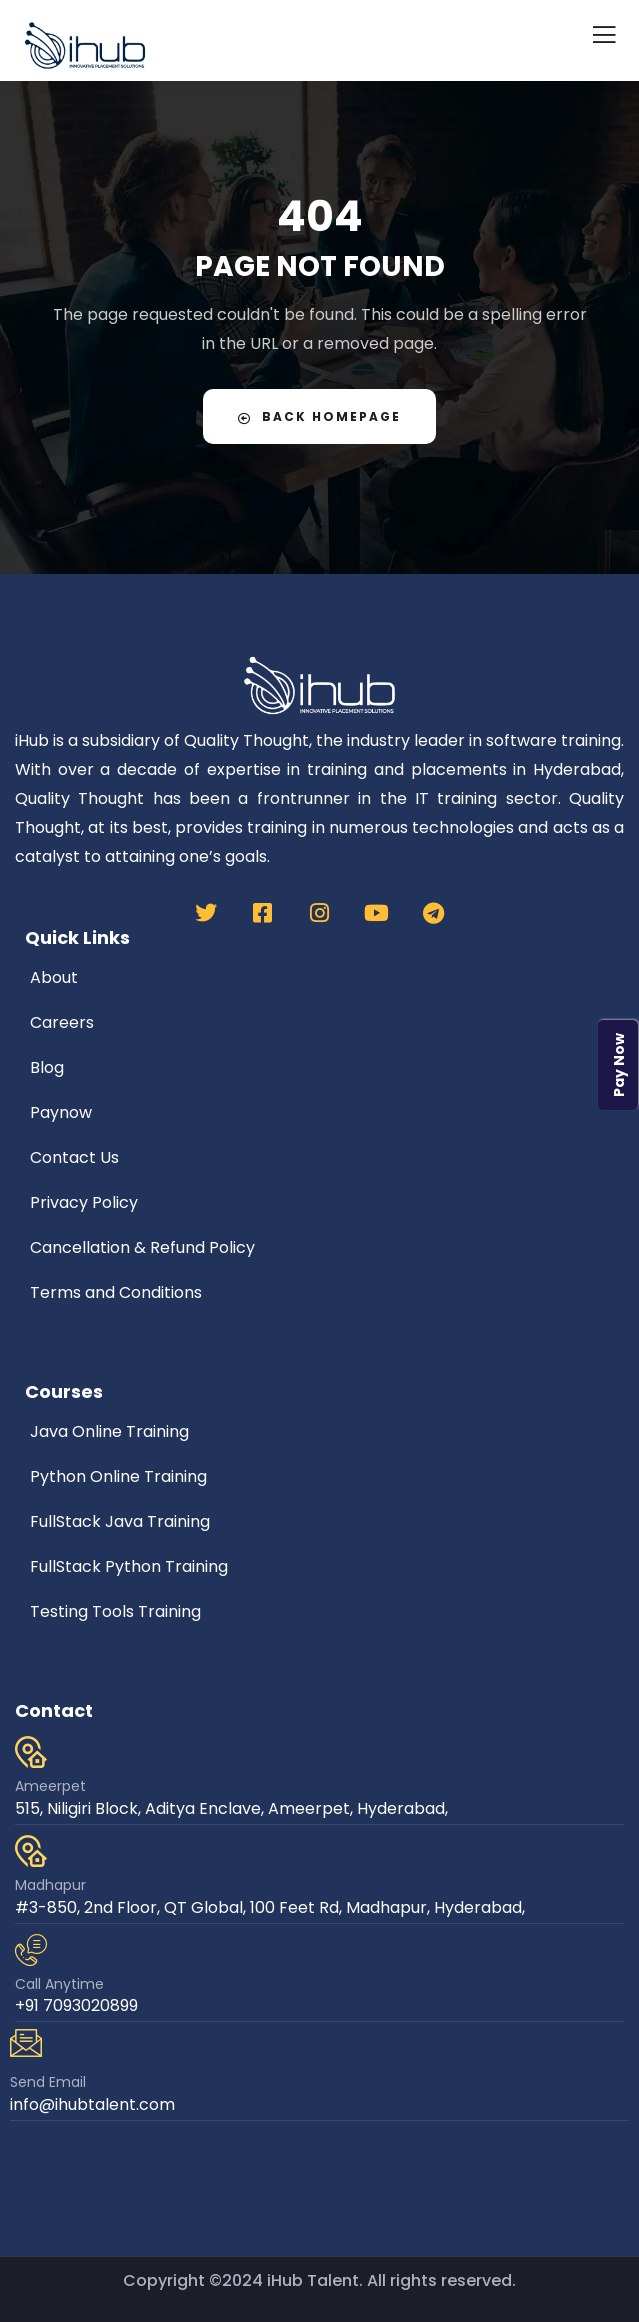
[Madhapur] (31, 1851)
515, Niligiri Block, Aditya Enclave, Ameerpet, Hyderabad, (231, 1808)
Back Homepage (319, 416)
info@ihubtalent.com (92, 2104)
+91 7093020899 (76, 2005)
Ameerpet (50, 1786)
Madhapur (50, 1885)
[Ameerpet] (31, 1752)
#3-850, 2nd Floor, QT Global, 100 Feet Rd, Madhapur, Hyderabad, (270, 1907)
